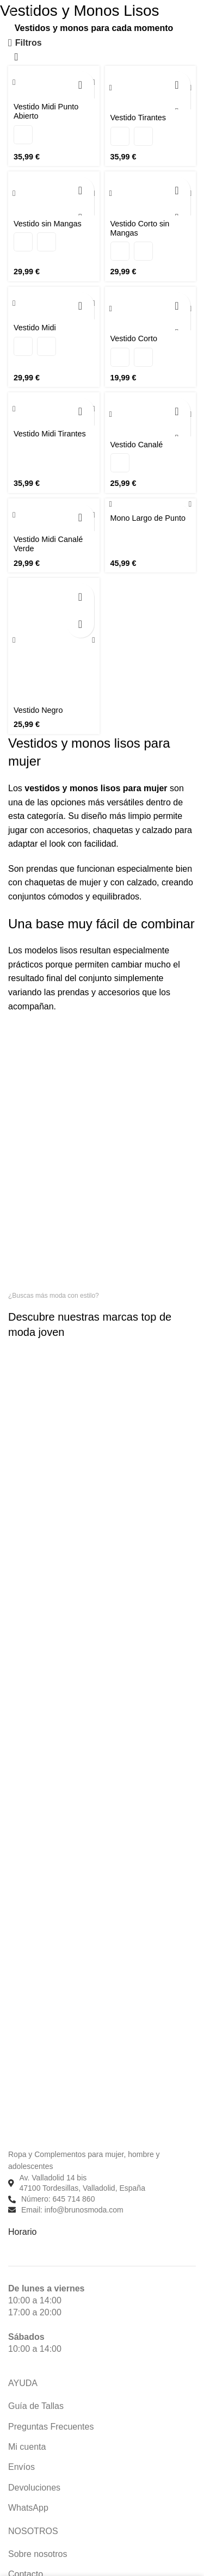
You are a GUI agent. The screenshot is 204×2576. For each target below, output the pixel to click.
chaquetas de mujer (62, 882)
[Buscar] (30, 11)
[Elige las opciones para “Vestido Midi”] (80, 305)
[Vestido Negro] (54, 640)
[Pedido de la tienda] (16, 58)
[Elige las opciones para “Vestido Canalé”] (176, 411)
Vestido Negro (38, 710)
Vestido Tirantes (138, 117)
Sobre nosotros (37, 2554)
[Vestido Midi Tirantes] (54, 408)
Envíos (21, 2467)
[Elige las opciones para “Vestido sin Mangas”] (80, 190)
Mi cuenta (27, 2446)
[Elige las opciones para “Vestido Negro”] (80, 597)
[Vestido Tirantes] (150, 88)
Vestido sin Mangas (48, 223)
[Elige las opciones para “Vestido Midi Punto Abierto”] (80, 84)
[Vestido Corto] (150, 309)
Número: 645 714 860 (58, 2199)
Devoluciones (34, 2487)
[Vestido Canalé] (150, 414)
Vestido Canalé (136, 444)
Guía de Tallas (36, 2406)
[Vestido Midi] (54, 303)
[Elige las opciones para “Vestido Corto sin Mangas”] (176, 190)
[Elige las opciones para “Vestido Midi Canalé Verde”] (80, 517)
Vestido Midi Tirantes (50, 433)
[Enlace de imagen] (68, 2132)
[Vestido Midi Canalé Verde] (54, 514)
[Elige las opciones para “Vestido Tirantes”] (176, 84)
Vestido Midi (35, 327)
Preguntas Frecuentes (51, 2426)
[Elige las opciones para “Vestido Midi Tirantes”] (80, 411)
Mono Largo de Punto (148, 518)
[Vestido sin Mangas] (54, 193)
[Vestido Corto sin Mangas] (150, 193)
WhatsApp (28, 2507)
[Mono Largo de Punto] (150, 504)
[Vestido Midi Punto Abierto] (54, 82)
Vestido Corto (133, 338)
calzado (142, 882)
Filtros (28, 42)
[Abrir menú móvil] (10, 11)
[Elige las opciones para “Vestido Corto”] (176, 305)
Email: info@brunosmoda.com (72, 2209)
